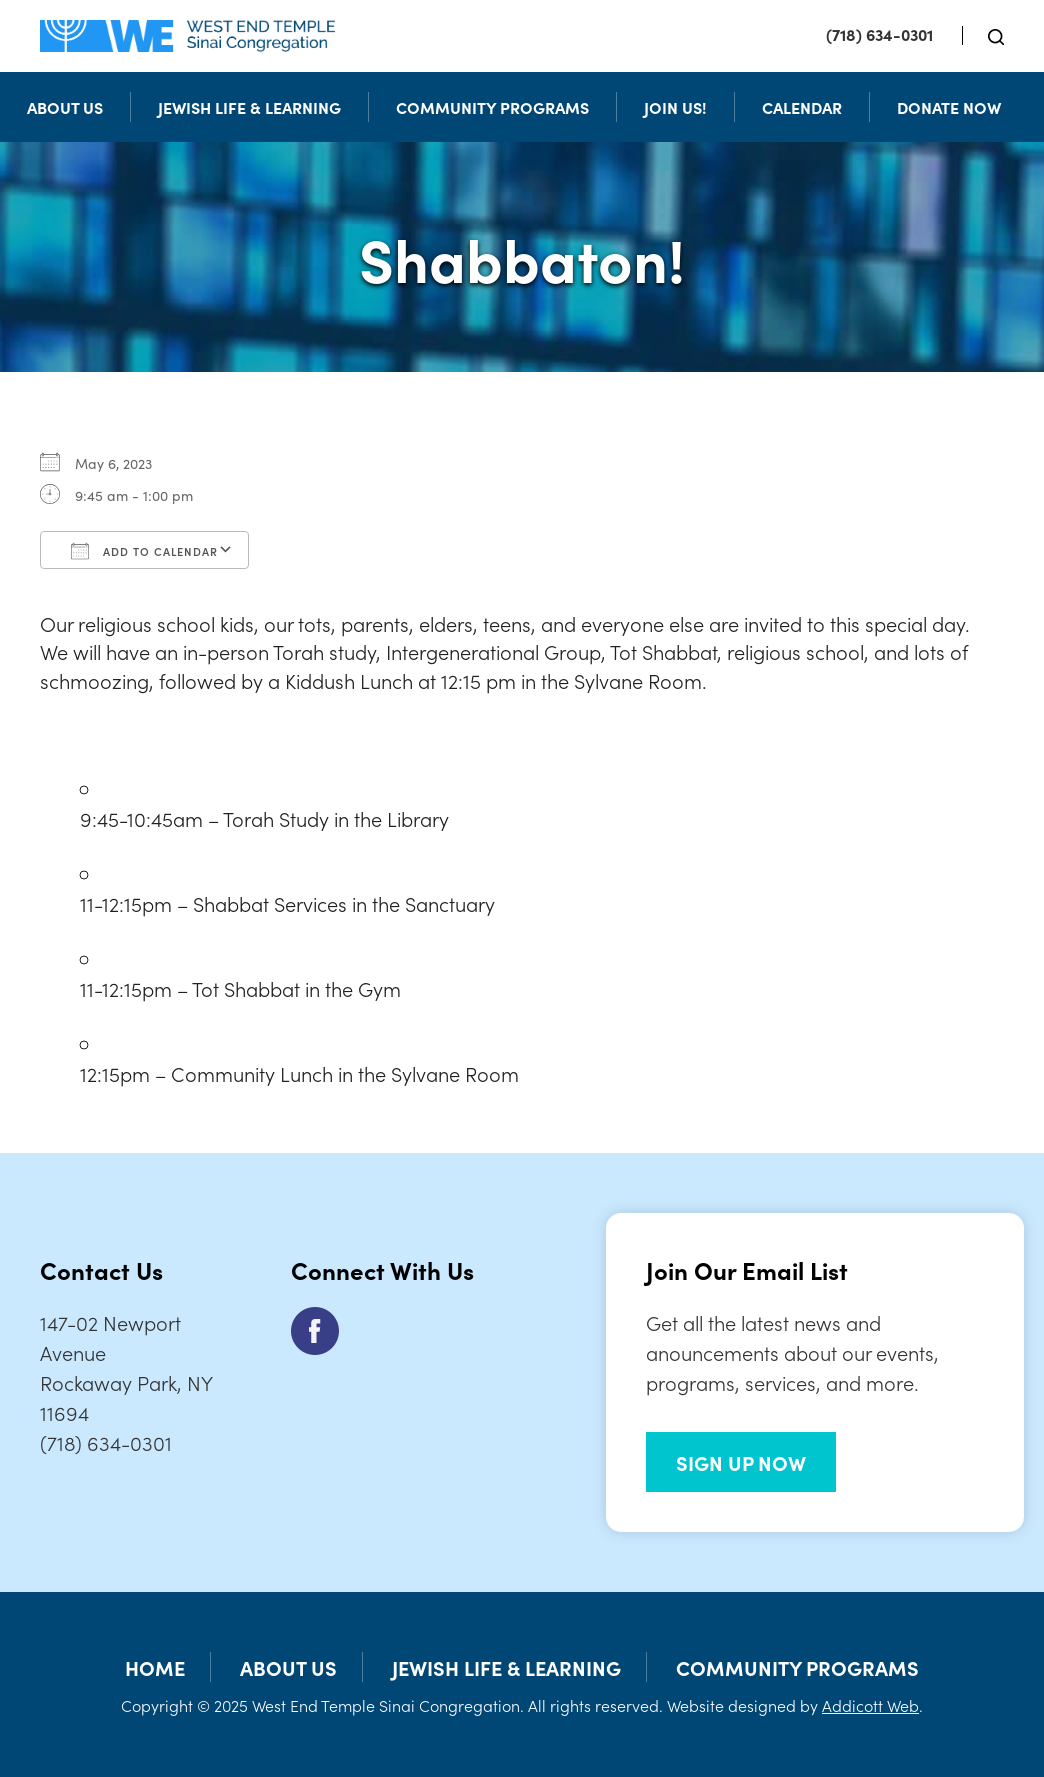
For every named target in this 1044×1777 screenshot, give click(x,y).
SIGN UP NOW (741, 1462)
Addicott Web (870, 1705)
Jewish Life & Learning (249, 107)
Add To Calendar (144, 551)
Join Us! (675, 107)
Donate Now (949, 107)
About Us (65, 107)
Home (155, 1667)
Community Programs (492, 107)
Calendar (802, 107)
